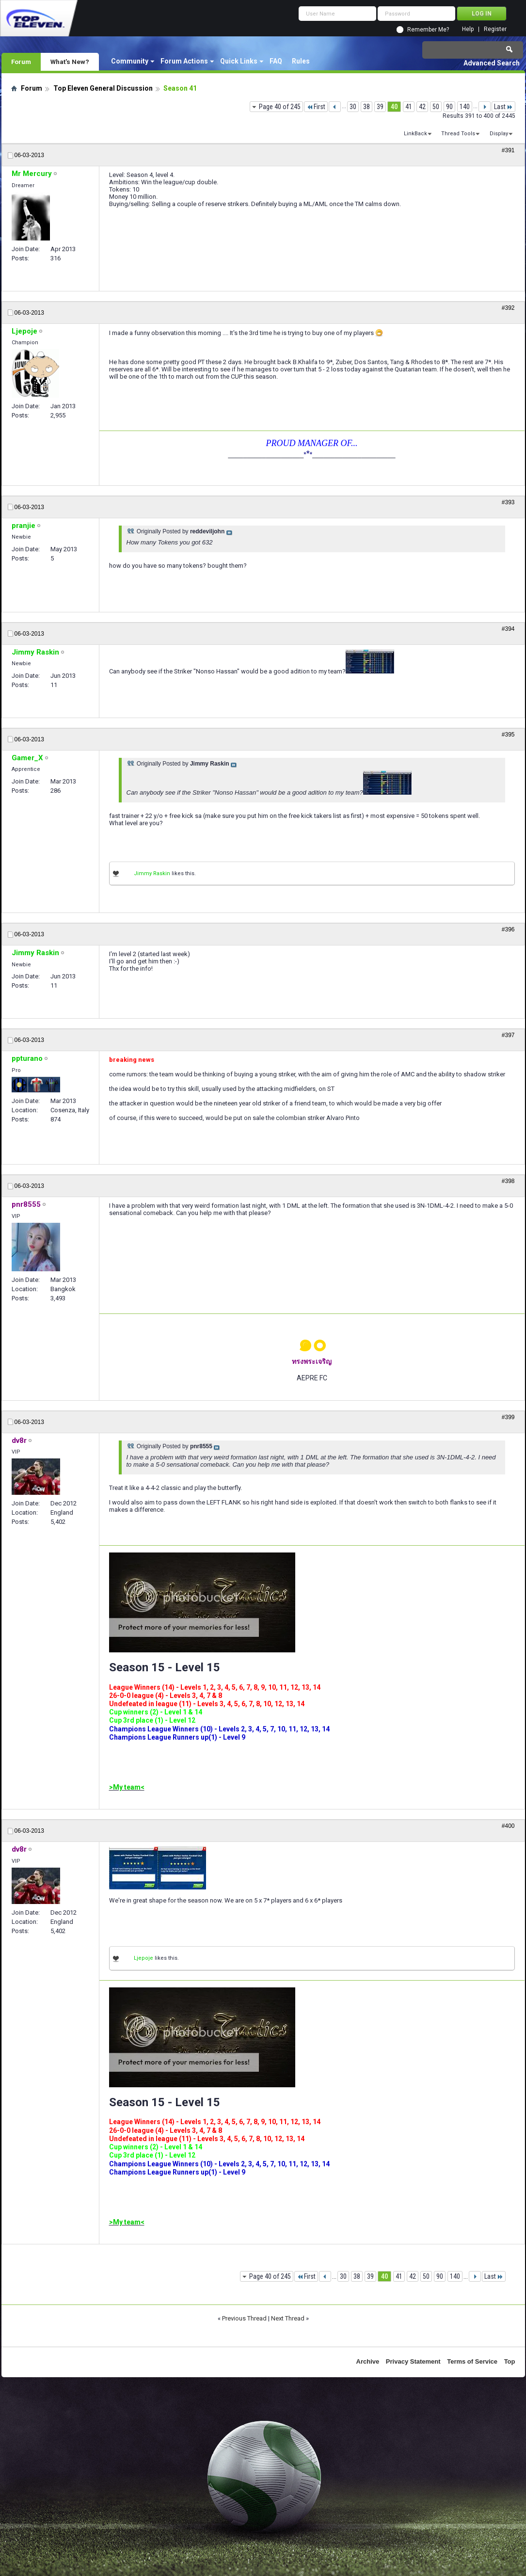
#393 (508, 502)
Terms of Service (472, 2361)
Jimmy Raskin (152, 873)
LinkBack (415, 133)
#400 (508, 1826)
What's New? (69, 61)
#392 (508, 307)
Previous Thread (244, 2318)
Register (495, 29)
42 (422, 107)
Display (499, 133)
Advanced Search (491, 63)
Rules (301, 61)
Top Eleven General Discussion (103, 88)
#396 (508, 929)
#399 (508, 1417)
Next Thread (287, 2318)
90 (449, 107)
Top (509, 2361)
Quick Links (238, 61)
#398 (508, 1181)
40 (394, 107)
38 (366, 107)
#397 (508, 1035)
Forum (21, 61)
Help (468, 29)
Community (129, 61)
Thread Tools (458, 133)
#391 (508, 150)
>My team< (126, 1787)
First (315, 107)
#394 (508, 628)
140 (465, 107)
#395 (508, 734)
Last (503, 107)
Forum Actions (184, 61)
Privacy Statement (413, 2361)
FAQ (276, 61)
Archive (368, 2361)
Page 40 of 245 (280, 107)
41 (408, 107)
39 (380, 107)
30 (353, 107)
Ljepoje (143, 1958)
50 (435, 107)
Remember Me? (428, 29)
